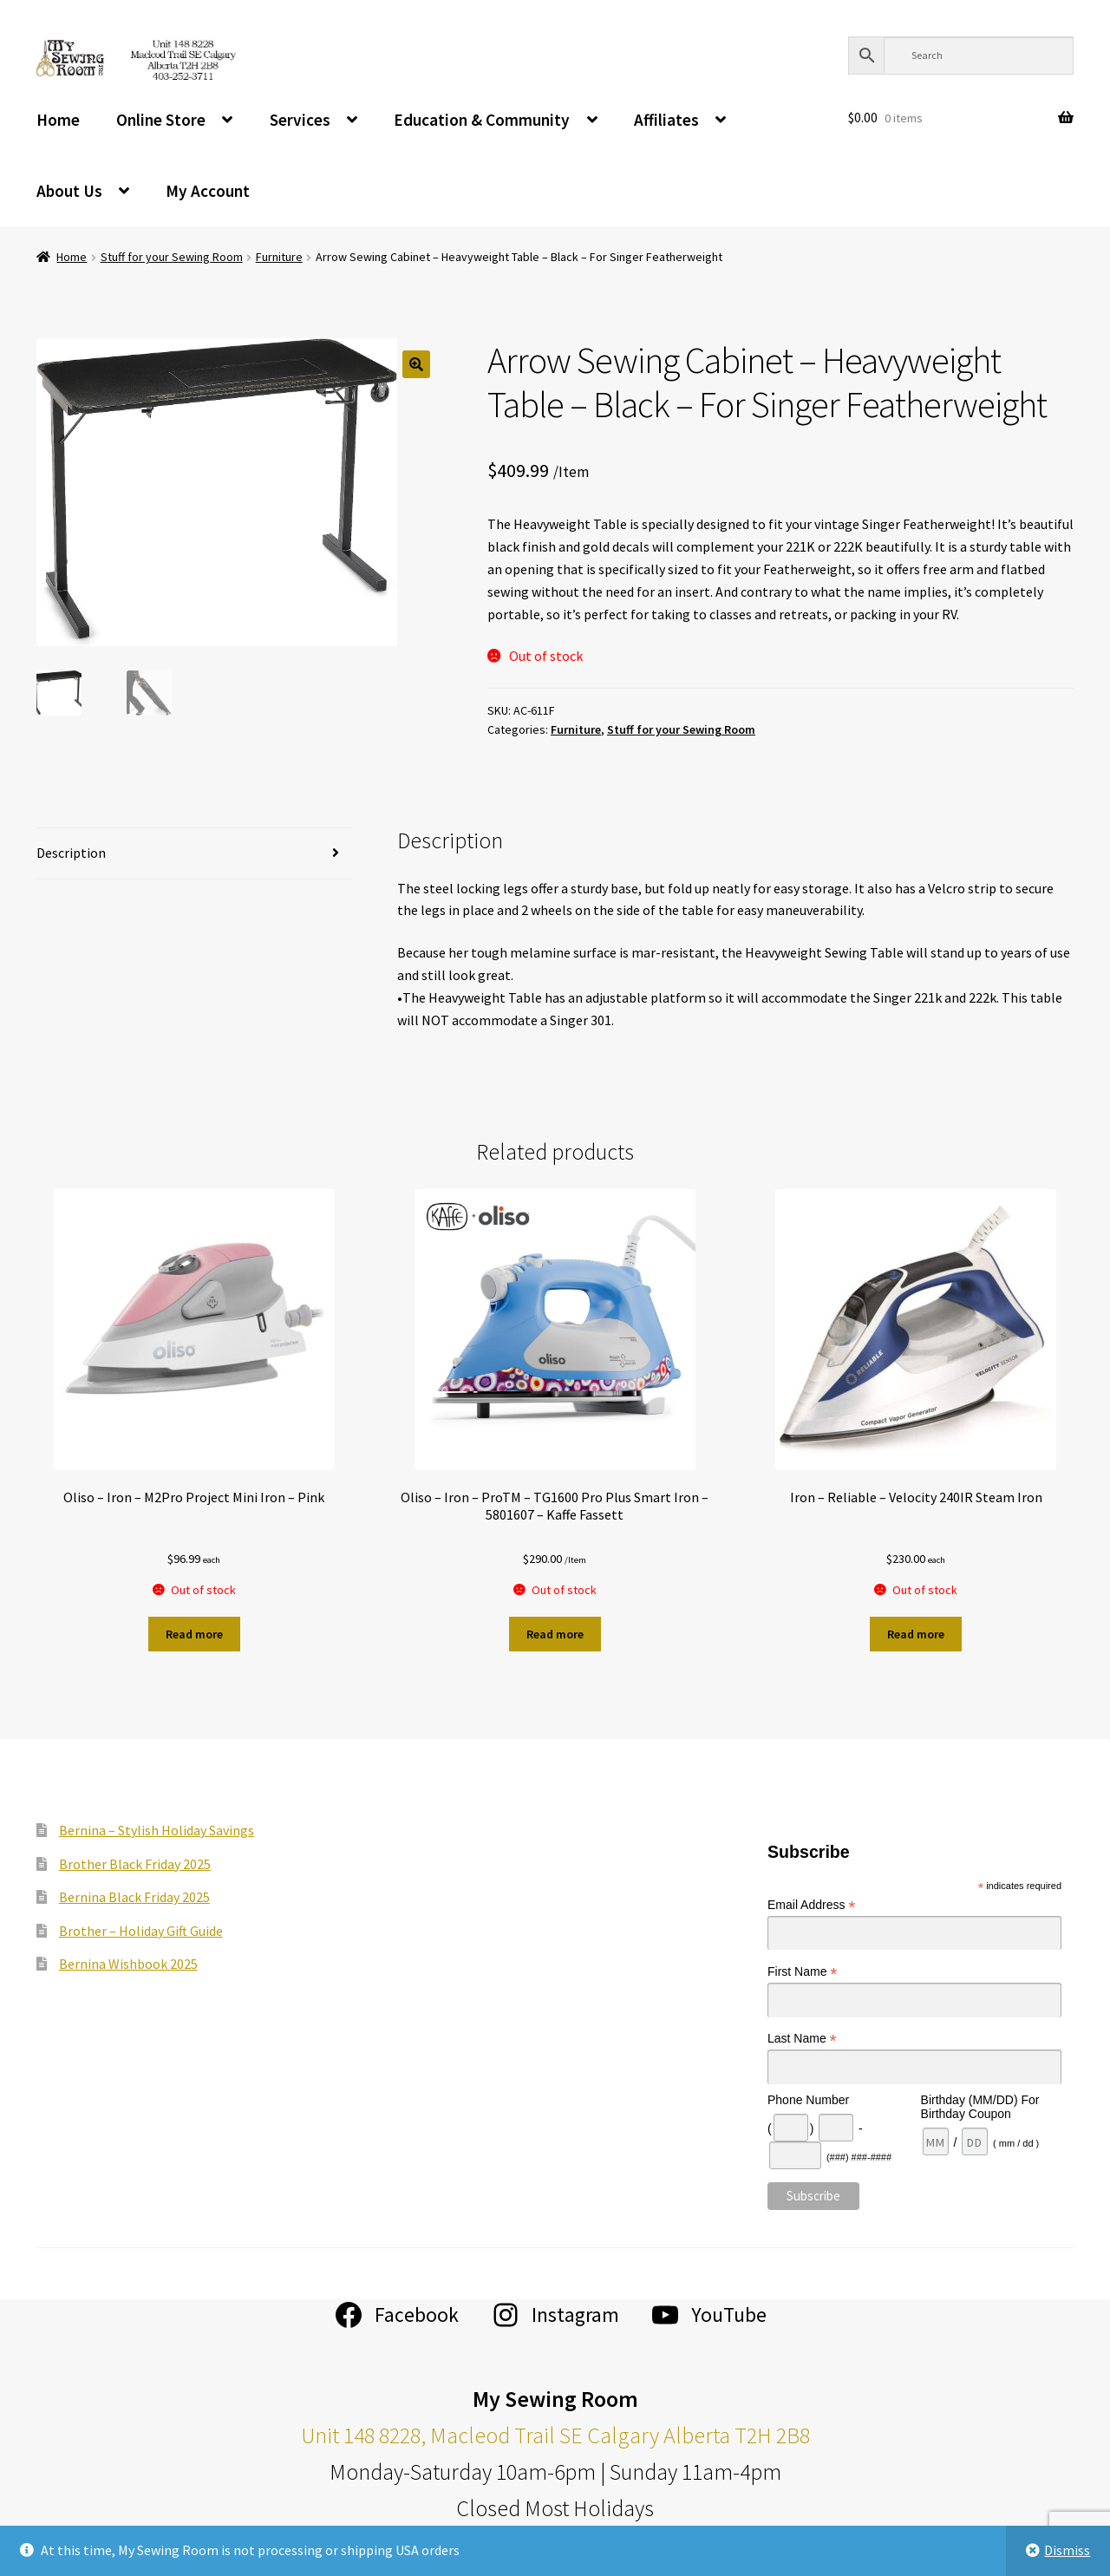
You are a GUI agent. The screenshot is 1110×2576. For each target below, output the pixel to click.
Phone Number (808, 2100)
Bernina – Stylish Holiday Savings (156, 1830)
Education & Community (482, 119)
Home (58, 119)
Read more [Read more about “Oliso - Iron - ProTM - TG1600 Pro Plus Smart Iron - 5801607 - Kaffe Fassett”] (555, 1634)
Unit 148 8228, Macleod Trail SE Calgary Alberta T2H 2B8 (555, 2435)
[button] (416, 364)
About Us (69, 190)
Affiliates (666, 119)
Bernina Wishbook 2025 (128, 1963)
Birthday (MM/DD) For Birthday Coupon (980, 2107)
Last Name (802, 2038)
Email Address (811, 1905)
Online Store (161, 119)
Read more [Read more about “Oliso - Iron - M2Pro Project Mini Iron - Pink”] (194, 1634)
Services (300, 119)
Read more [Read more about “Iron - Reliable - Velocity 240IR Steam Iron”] (915, 1634)
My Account (208, 190)
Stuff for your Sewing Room (172, 257)
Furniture (279, 257)
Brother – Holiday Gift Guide (141, 1930)
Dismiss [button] (1067, 2550)
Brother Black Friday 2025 (135, 1864)
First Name (802, 1972)
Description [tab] (71, 852)
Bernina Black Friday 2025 (134, 1897)
